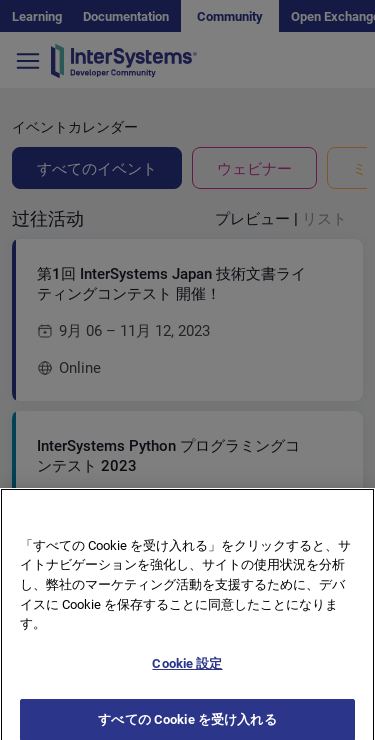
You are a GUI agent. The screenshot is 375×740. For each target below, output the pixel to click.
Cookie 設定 (187, 670)
